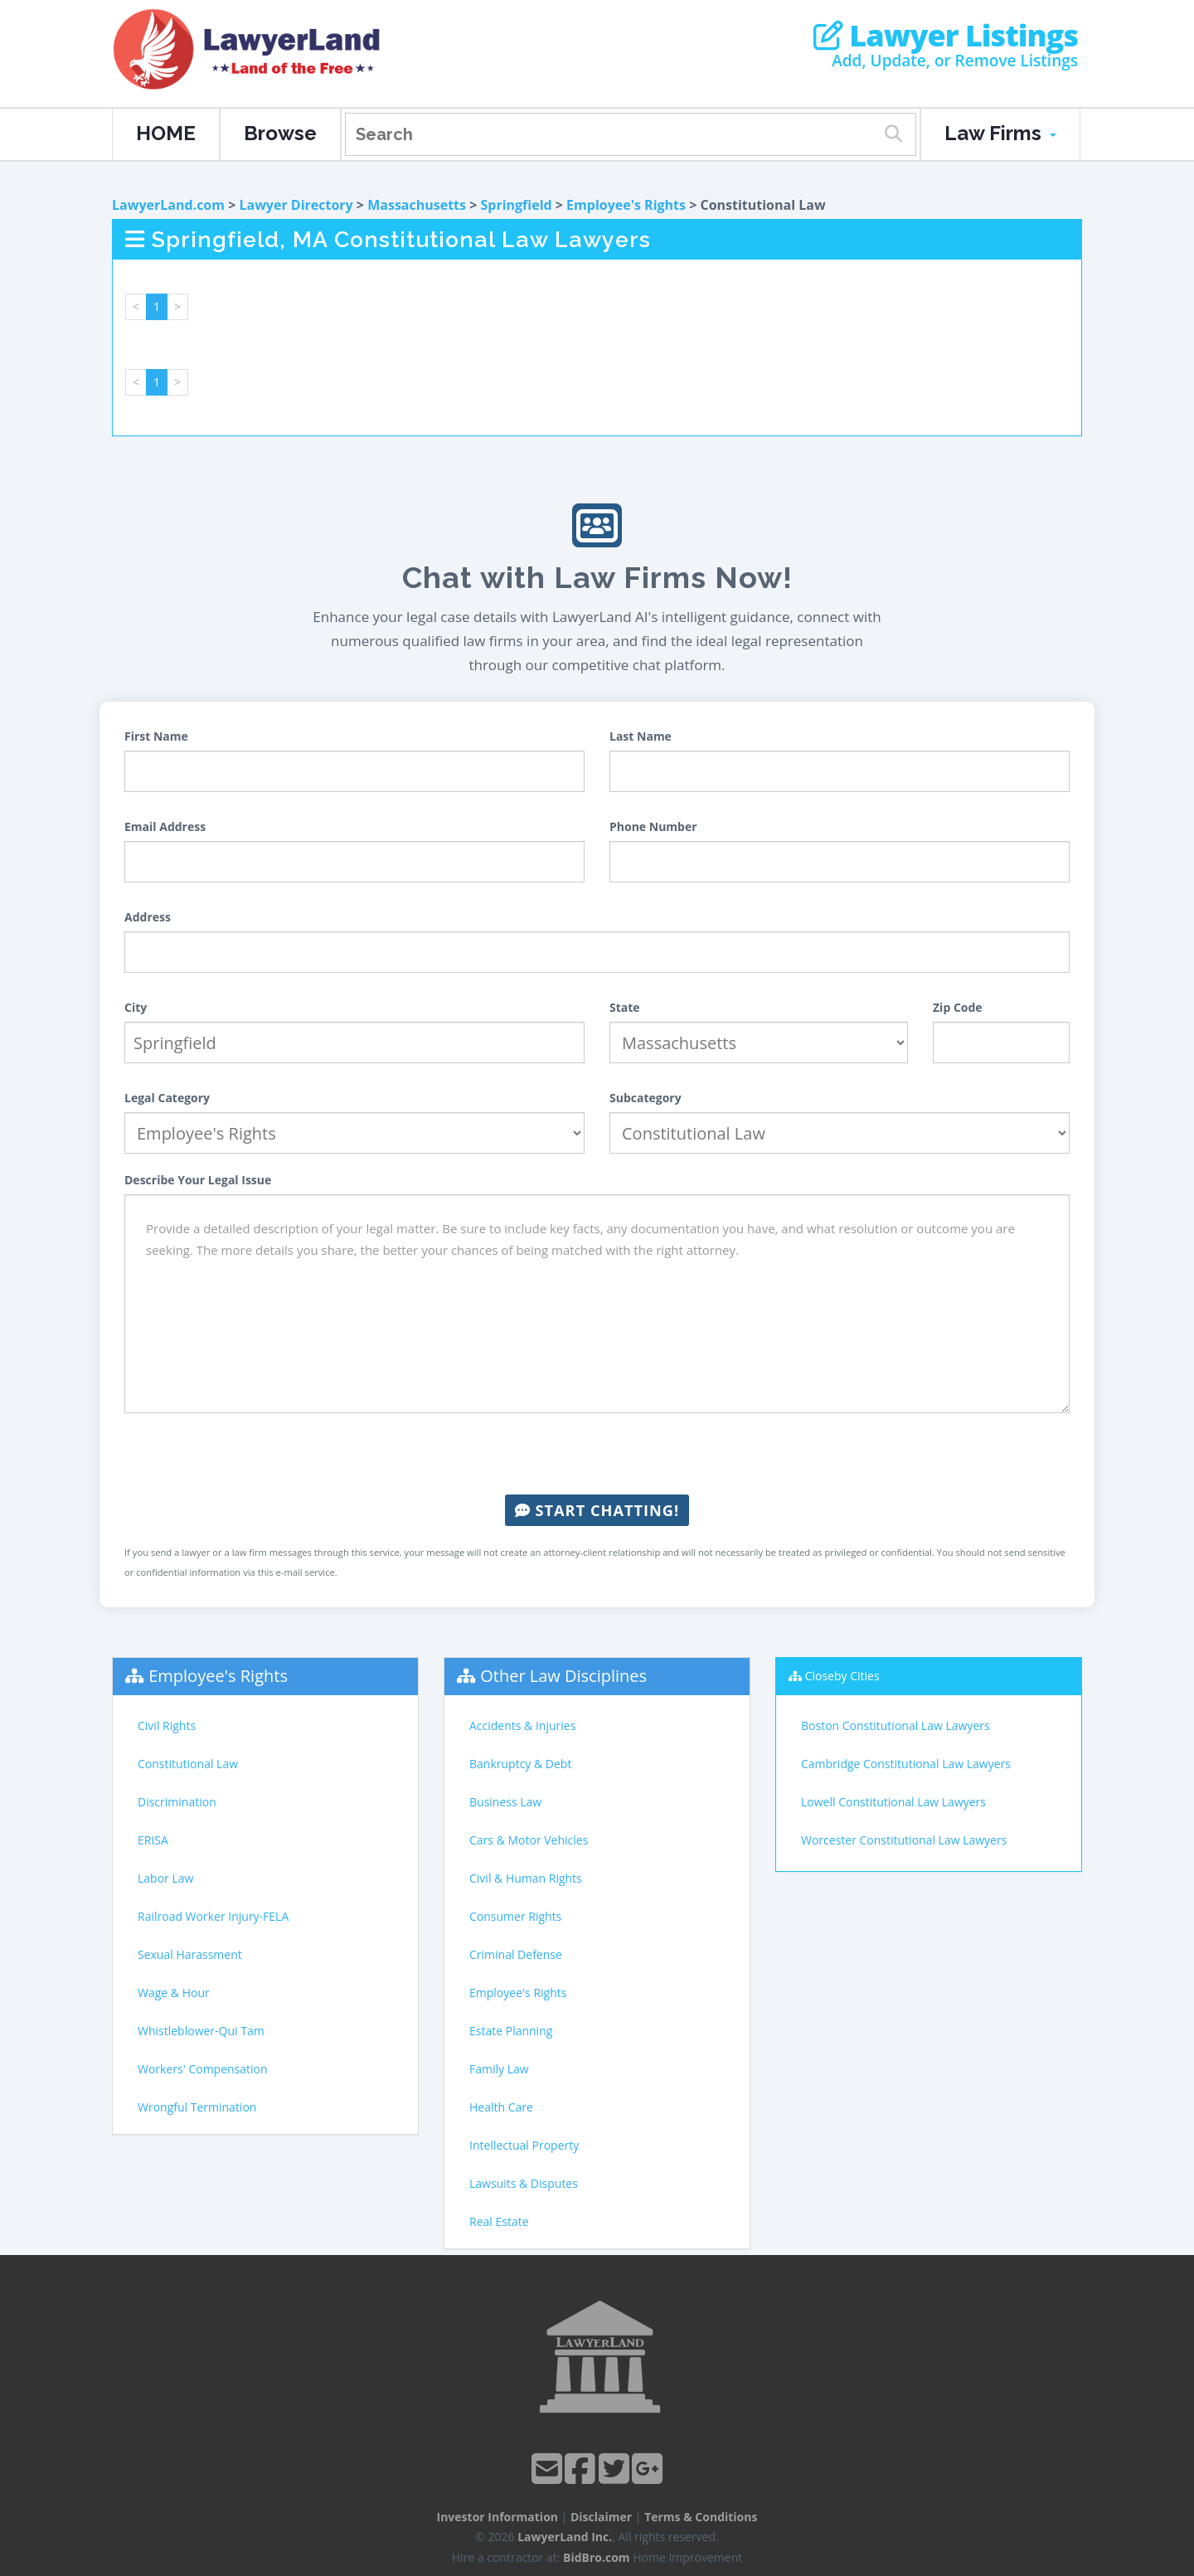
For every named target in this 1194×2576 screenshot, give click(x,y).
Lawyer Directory (295, 205)
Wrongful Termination (197, 2107)
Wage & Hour (174, 1992)
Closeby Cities (842, 1676)
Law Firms (1000, 133)
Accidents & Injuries (522, 1725)
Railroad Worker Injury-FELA (213, 1916)
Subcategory (645, 1098)
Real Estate (499, 2221)
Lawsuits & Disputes (523, 2183)
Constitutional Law (188, 1764)
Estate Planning (510, 2031)
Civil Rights (167, 1725)
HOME (166, 133)
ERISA (153, 1840)
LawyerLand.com (168, 205)
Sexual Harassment (190, 1954)
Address (147, 917)
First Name (156, 736)
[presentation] (597, 1454)
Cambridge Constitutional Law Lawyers (906, 1764)
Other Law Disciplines (563, 1676)
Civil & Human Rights (525, 1878)
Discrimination (177, 1802)
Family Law (499, 2069)
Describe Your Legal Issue (197, 1180)
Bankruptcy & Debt (520, 1764)
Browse (280, 133)
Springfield (515, 205)
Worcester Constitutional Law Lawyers (904, 1840)
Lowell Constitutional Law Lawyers (893, 1802)
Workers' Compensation (203, 2069)
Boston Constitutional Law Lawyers (895, 1725)
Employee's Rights (626, 205)
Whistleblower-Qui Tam (201, 2031)
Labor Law (165, 1878)
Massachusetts (416, 205)
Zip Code (958, 1007)
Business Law (505, 1802)
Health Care (501, 2107)
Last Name (640, 736)
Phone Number (653, 826)
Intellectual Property (524, 2145)
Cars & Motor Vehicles (528, 1840)
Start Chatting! (597, 1510)
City (135, 1007)
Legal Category (167, 1098)
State (624, 1007)
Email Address (165, 826)
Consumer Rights (515, 1916)
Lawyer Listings (945, 36)
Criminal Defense (515, 1954)
